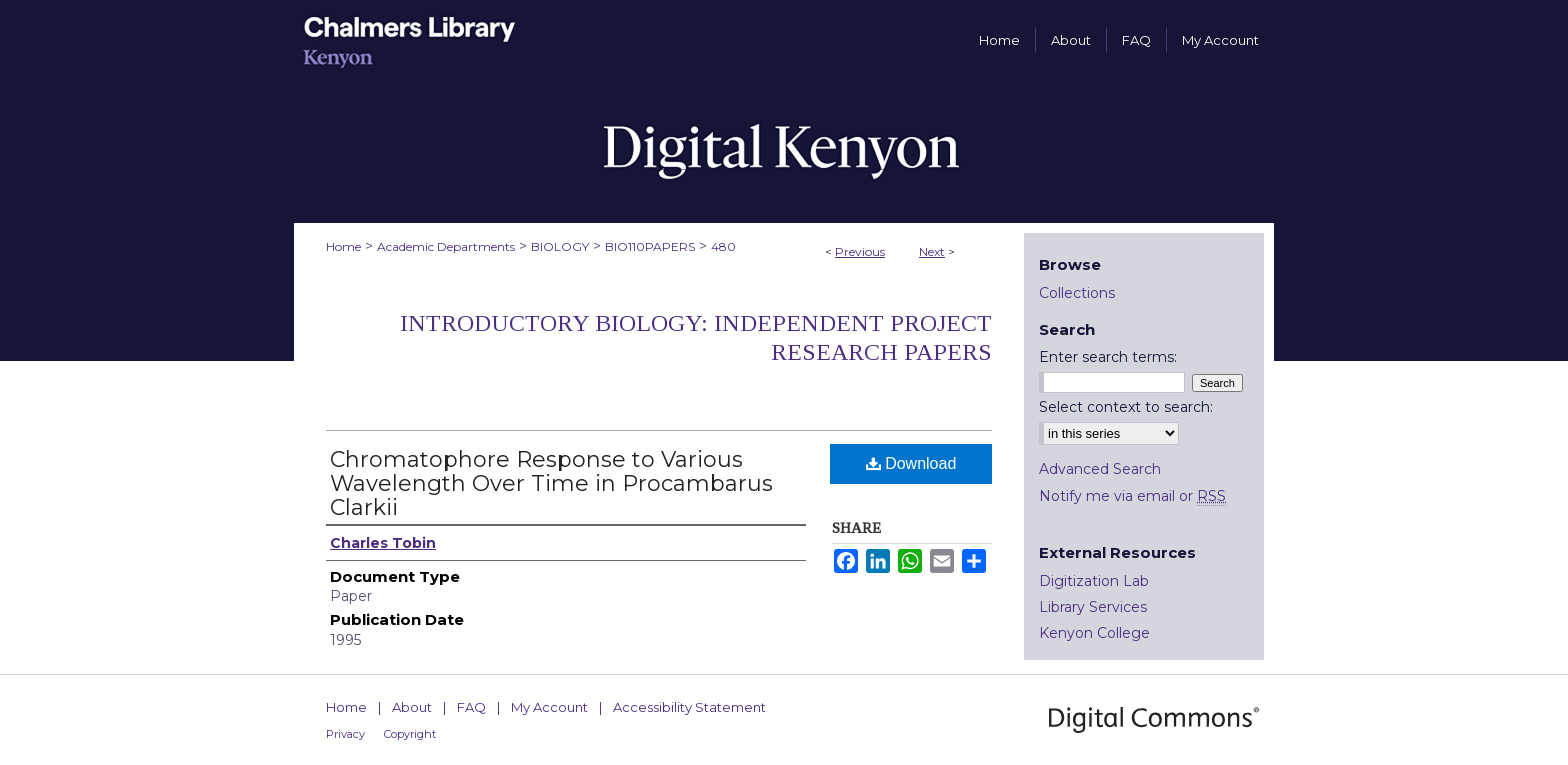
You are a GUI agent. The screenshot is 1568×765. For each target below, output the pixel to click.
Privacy (345, 734)
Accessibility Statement (689, 707)
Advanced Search (1100, 469)
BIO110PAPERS (650, 246)
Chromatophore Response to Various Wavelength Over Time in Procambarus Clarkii (551, 483)
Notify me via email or (1132, 496)
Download (911, 463)
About (412, 707)
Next (932, 251)
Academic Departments (446, 246)
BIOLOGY (560, 246)
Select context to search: (1126, 407)
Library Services (1093, 607)
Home (343, 246)
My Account (549, 707)
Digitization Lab (1094, 581)
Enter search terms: (1108, 357)
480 (723, 246)
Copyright (410, 734)
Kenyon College (1094, 633)
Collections (1077, 293)
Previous (860, 251)
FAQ (471, 707)
